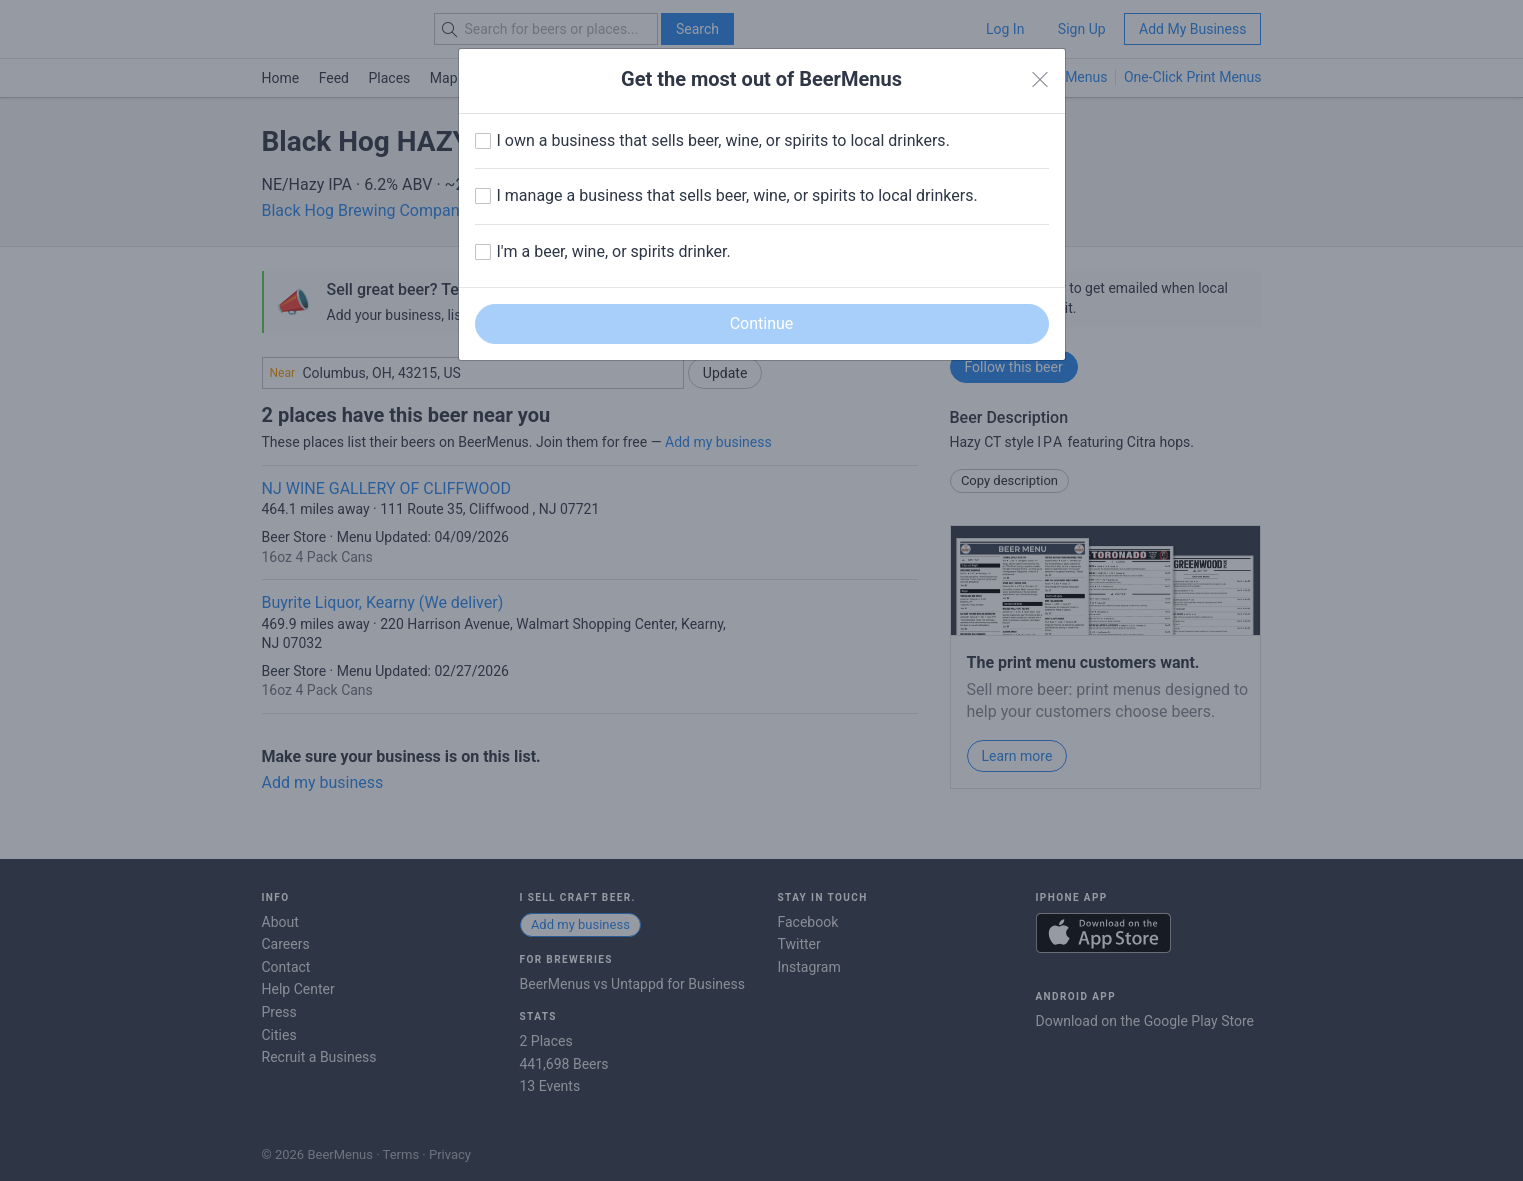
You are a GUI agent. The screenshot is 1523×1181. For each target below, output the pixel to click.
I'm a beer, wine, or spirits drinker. (614, 251)
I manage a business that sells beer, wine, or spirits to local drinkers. (737, 195)
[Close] (1040, 80)
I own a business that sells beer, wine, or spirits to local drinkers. (723, 140)
